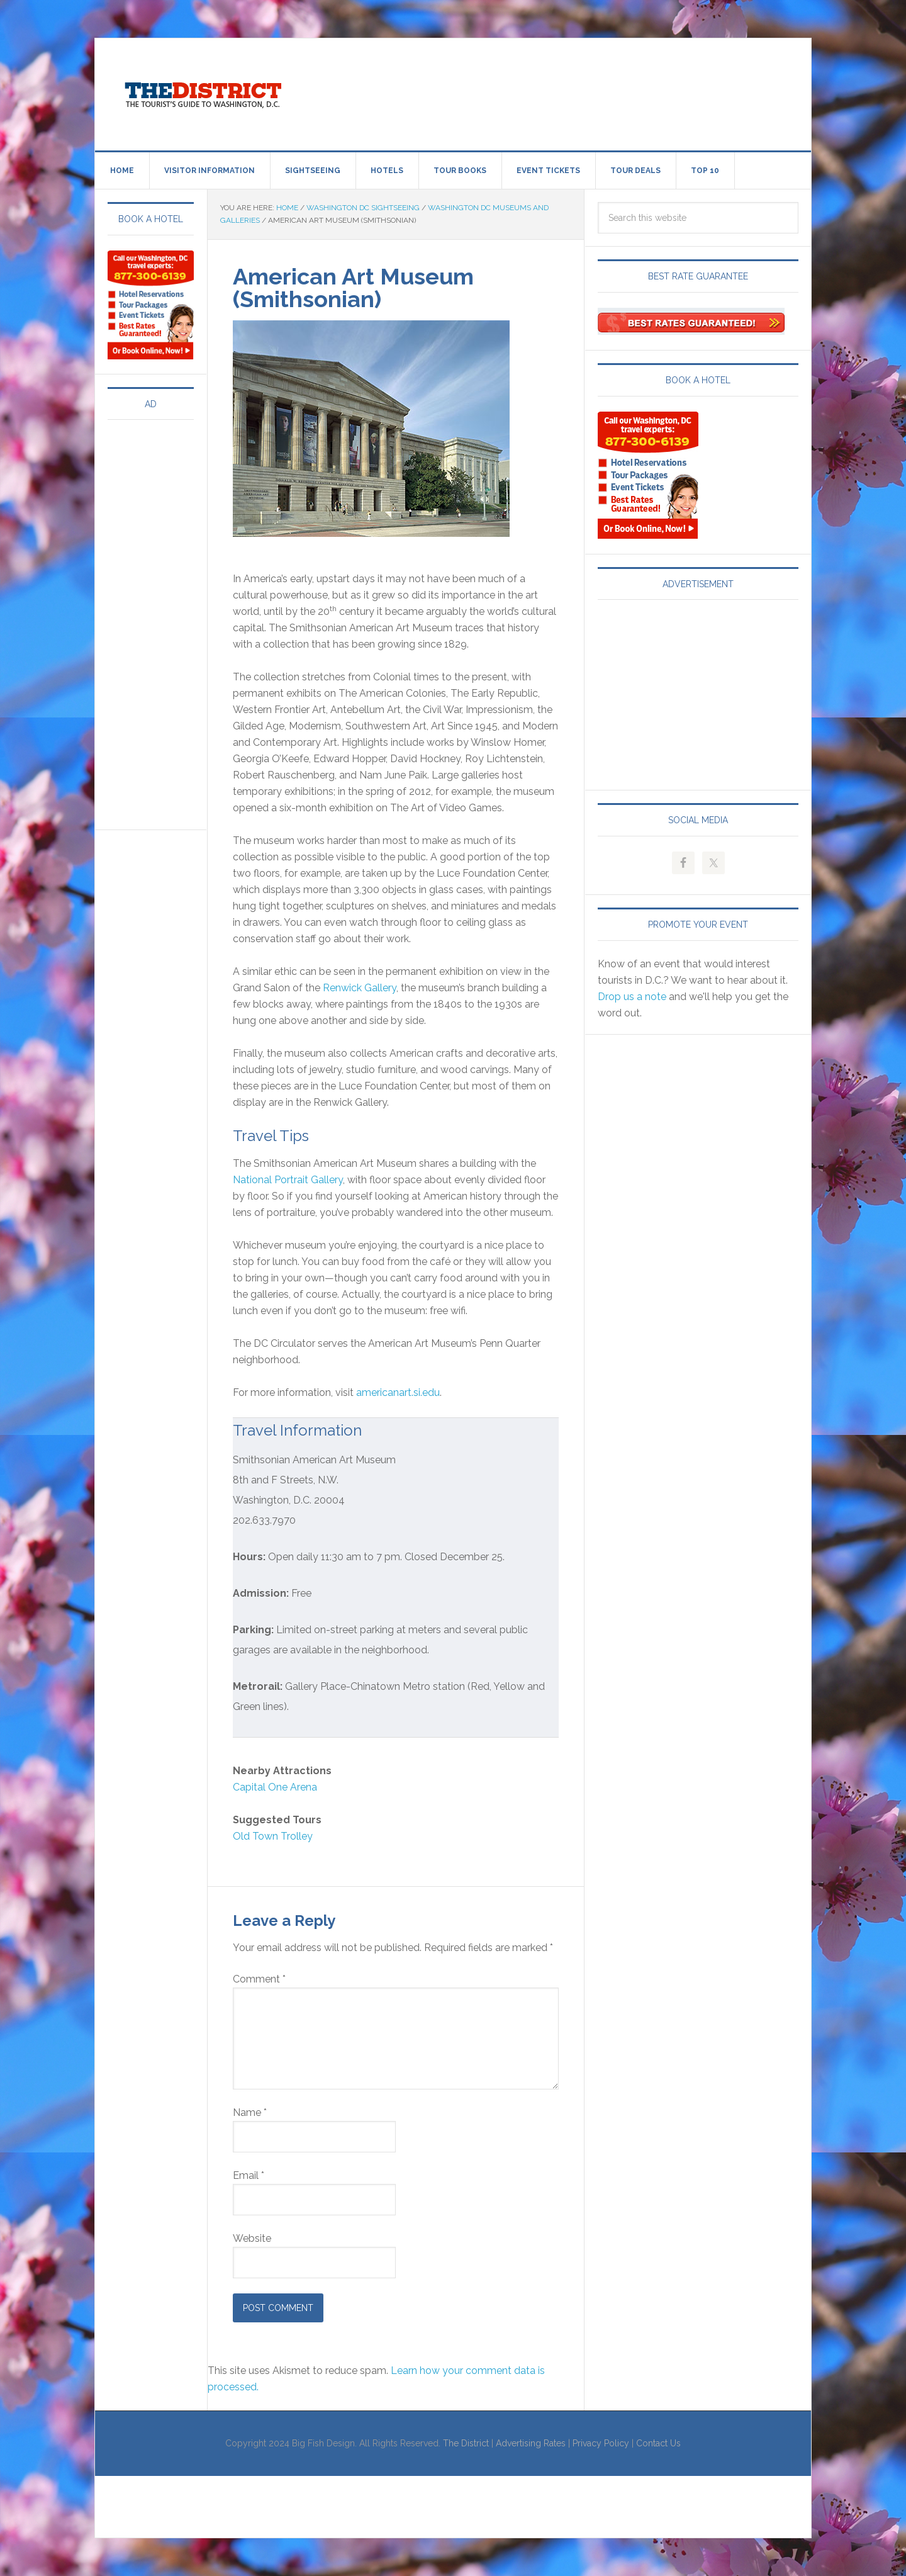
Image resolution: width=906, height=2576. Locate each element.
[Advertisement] (557, 92)
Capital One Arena (275, 1787)
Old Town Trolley (273, 1836)
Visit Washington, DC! (202, 92)
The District (466, 2443)
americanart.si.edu (398, 1392)
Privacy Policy (601, 2443)
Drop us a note (632, 997)
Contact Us (658, 2443)
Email (248, 2175)
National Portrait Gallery (288, 1180)
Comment (259, 1979)
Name (250, 2112)
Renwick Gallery (359, 988)
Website (252, 2238)
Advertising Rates (531, 2443)
